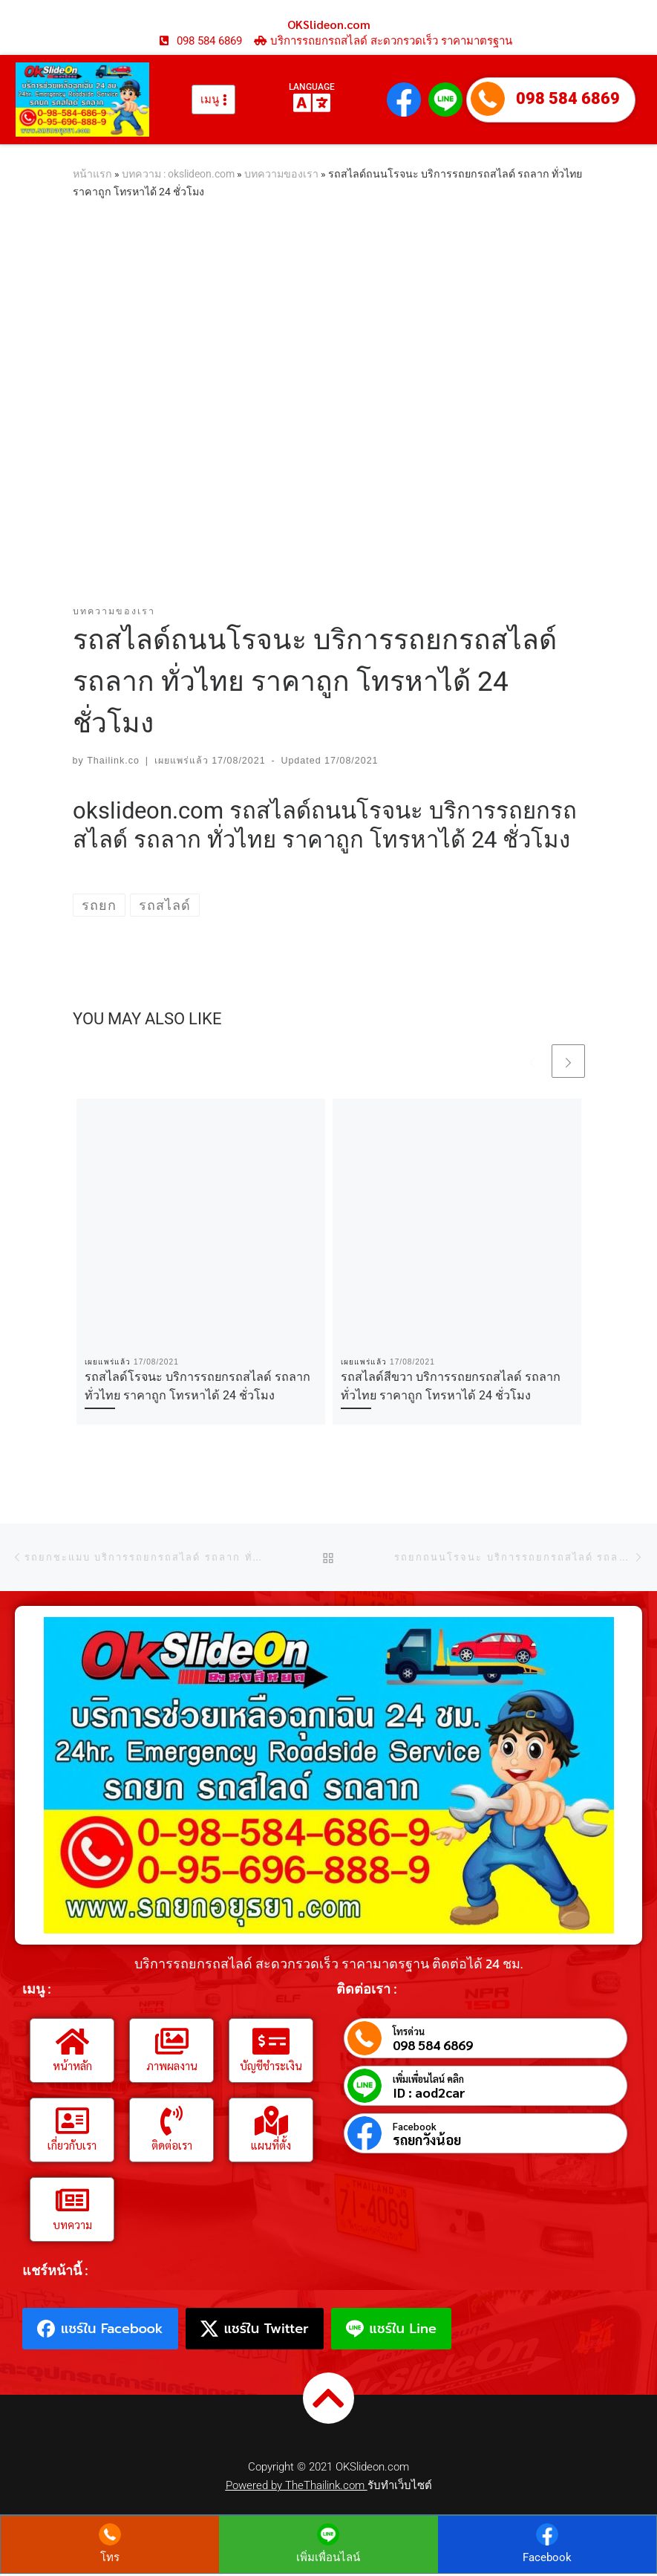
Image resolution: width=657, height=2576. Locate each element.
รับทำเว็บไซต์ (399, 2485)
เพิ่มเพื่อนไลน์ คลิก (428, 2078)
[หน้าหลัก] (72, 2041)
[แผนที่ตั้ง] (271, 2121)
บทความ (72, 2224)
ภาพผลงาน (171, 2065)
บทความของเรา (281, 174)
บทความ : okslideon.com (178, 174)
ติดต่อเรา (171, 2145)
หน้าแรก (92, 174)
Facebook (415, 2126)
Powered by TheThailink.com (296, 2485)
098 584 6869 (568, 98)
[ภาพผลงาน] (171, 2041)
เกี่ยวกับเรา (72, 2145)
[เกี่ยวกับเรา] (72, 2121)
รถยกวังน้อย (427, 2140)
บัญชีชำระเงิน (271, 2065)
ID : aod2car (429, 2092)
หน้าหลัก (72, 2065)
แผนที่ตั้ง (271, 2145)
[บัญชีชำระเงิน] (271, 2041)
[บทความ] (72, 2200)
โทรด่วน (409, 2031)
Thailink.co (113, 760)
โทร (110, 2558)
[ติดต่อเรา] (171, 2121)
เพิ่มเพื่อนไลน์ (328, 2558)
